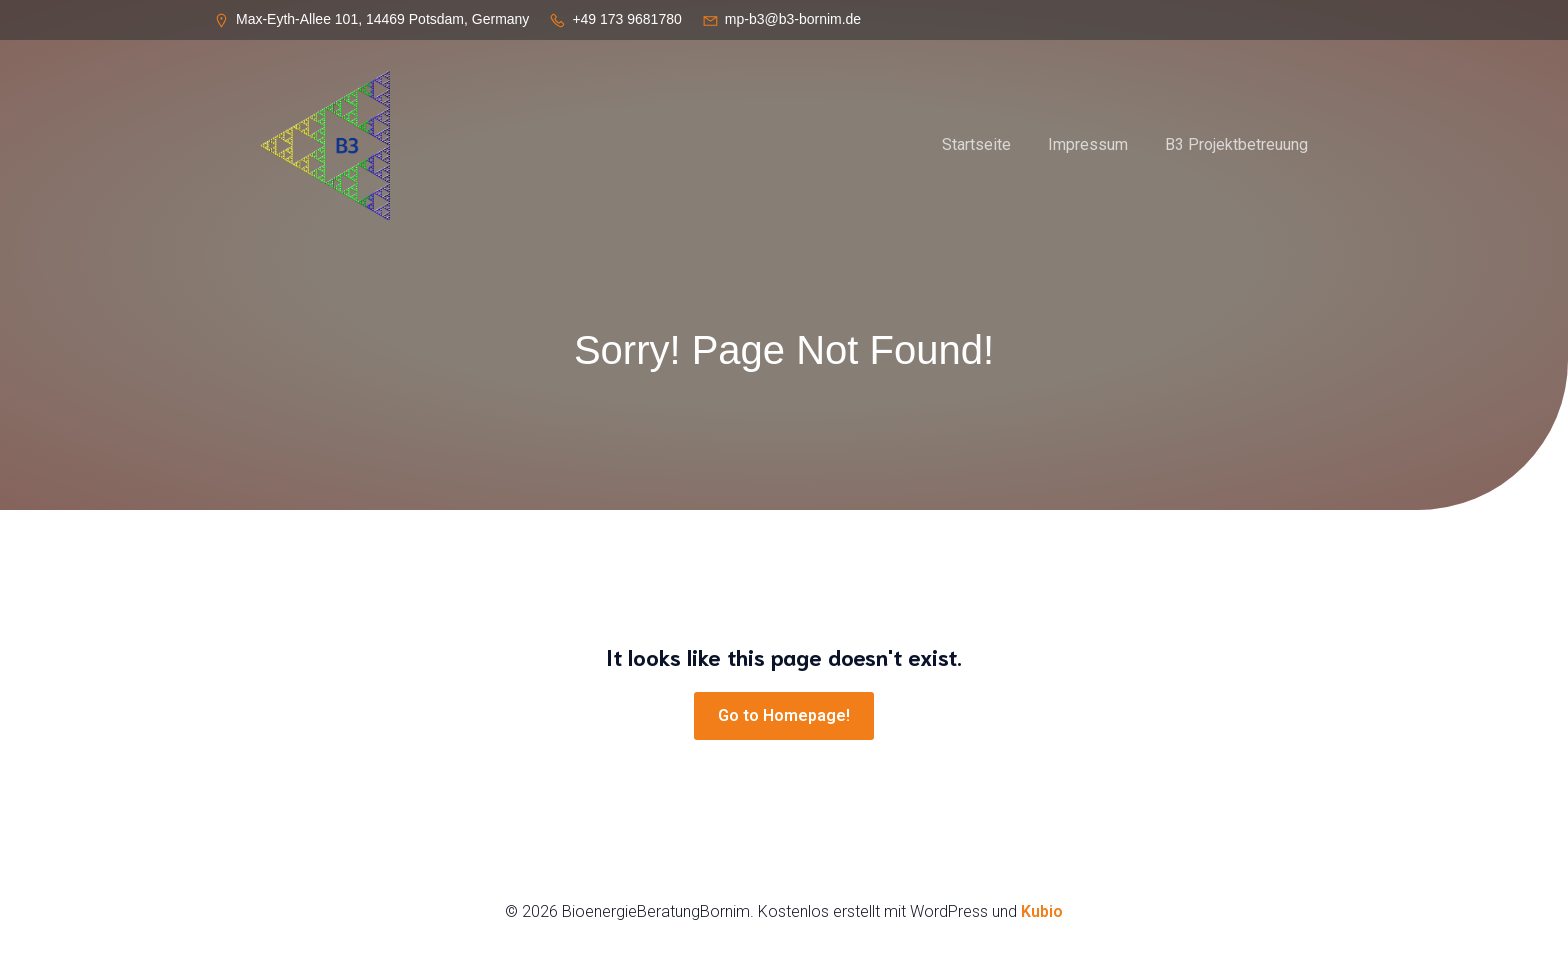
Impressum (1088, 144)
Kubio (1042, 911)
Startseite (976, 144)
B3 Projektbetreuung (1236, 144)
